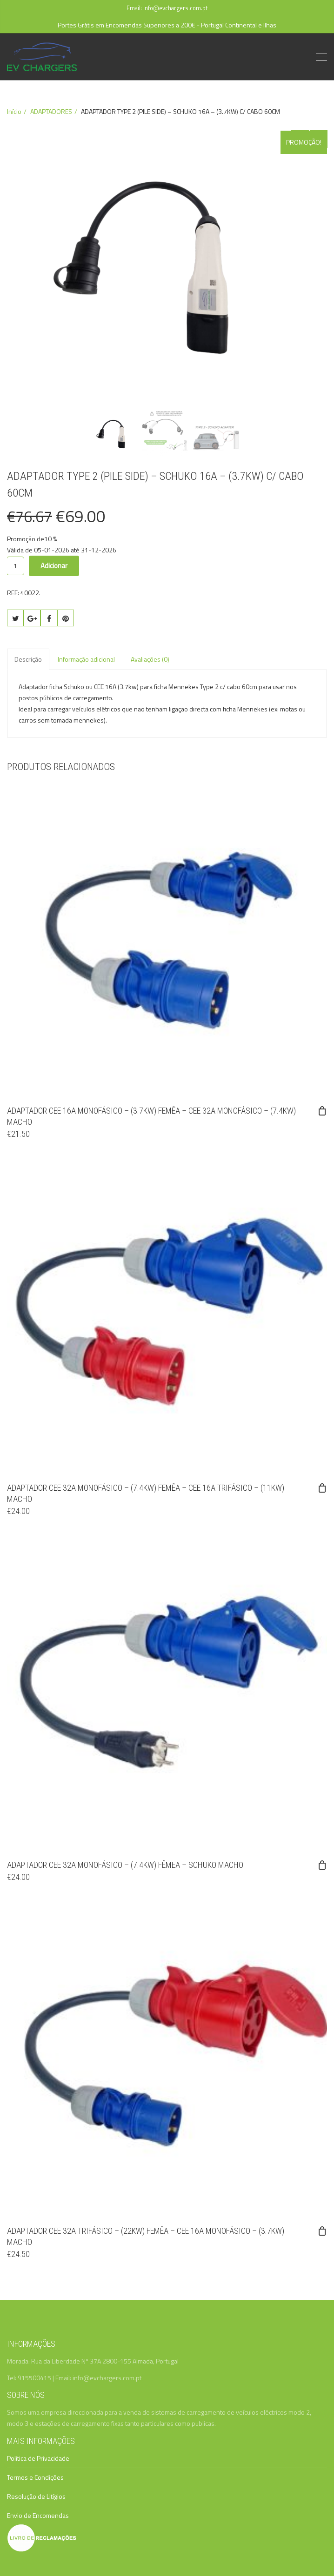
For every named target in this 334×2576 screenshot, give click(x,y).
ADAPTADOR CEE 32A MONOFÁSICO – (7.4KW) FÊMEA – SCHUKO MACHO (125, 1865)
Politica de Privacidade (38, 2458)
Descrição (28, 659)
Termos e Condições (35, 2477)
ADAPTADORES (51, 111)
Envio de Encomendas (38, 2515)
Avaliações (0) (150, 659)
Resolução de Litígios (36, 2496)
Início (14, 111)
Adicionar (53, 565)
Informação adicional (86, 659)
